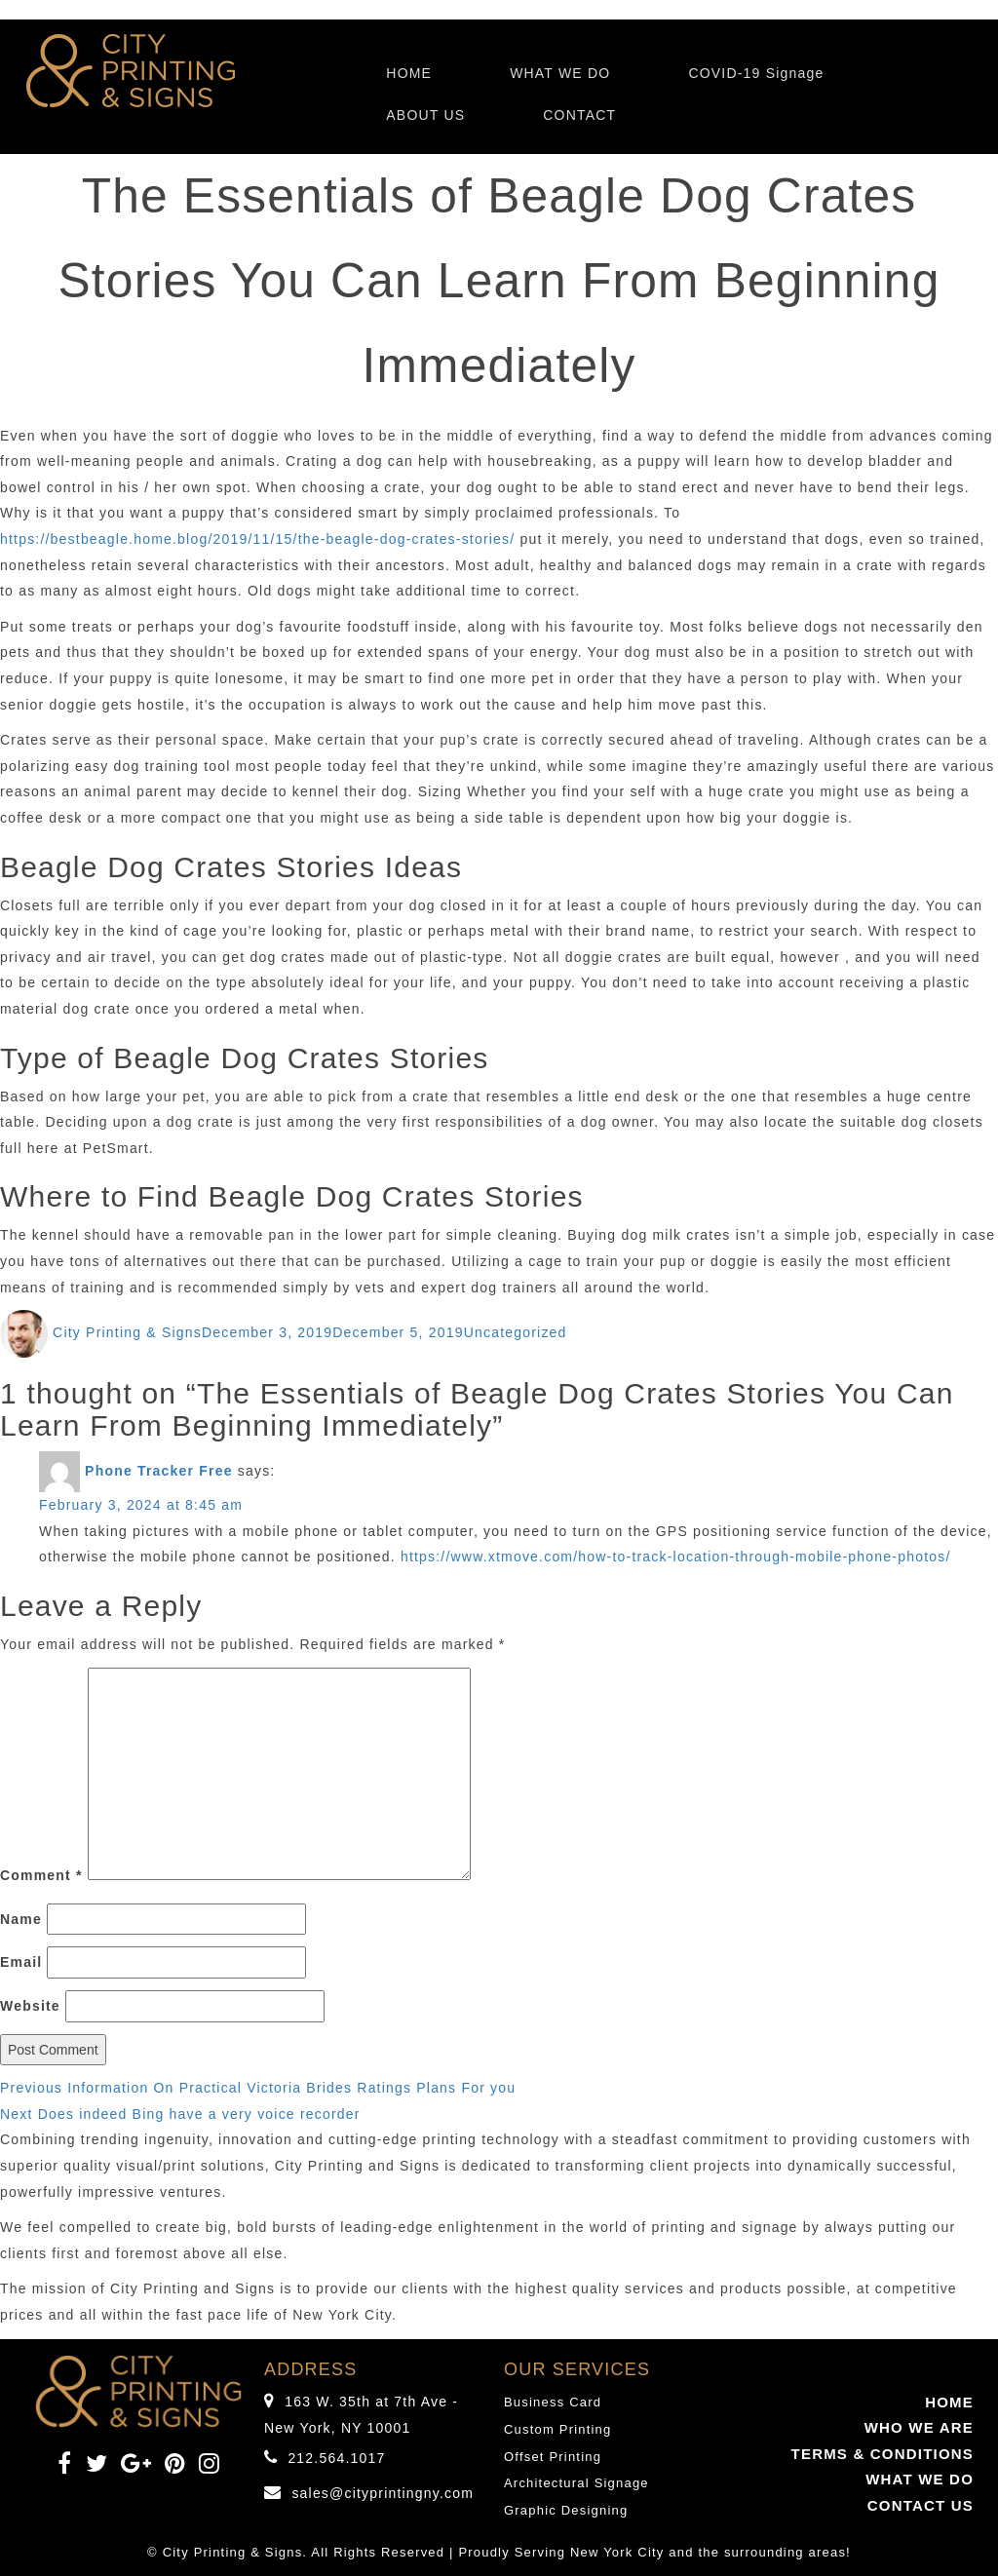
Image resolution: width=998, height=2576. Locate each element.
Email (21, 1962)
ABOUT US (425, 115)
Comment (41, 1875)
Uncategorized (515, 1332)
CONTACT (579, 115)
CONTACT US (920, 2505)
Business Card (552, 2402)
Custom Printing (557, 2429)
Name (21, 1919)
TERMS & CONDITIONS (882, 2453)
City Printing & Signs (127, 1332)
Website (30, 2006)
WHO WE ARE (919, 2427)
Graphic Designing (566, 2510)
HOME (409, 73)
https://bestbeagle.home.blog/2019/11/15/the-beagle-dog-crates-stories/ (257, 539)
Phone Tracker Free (159, 1471)
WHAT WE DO (560, 73)
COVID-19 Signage (756, 73)
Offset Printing (552, 2456)
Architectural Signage (576, 2483)
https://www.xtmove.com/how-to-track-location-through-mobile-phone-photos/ (676, 1556)
